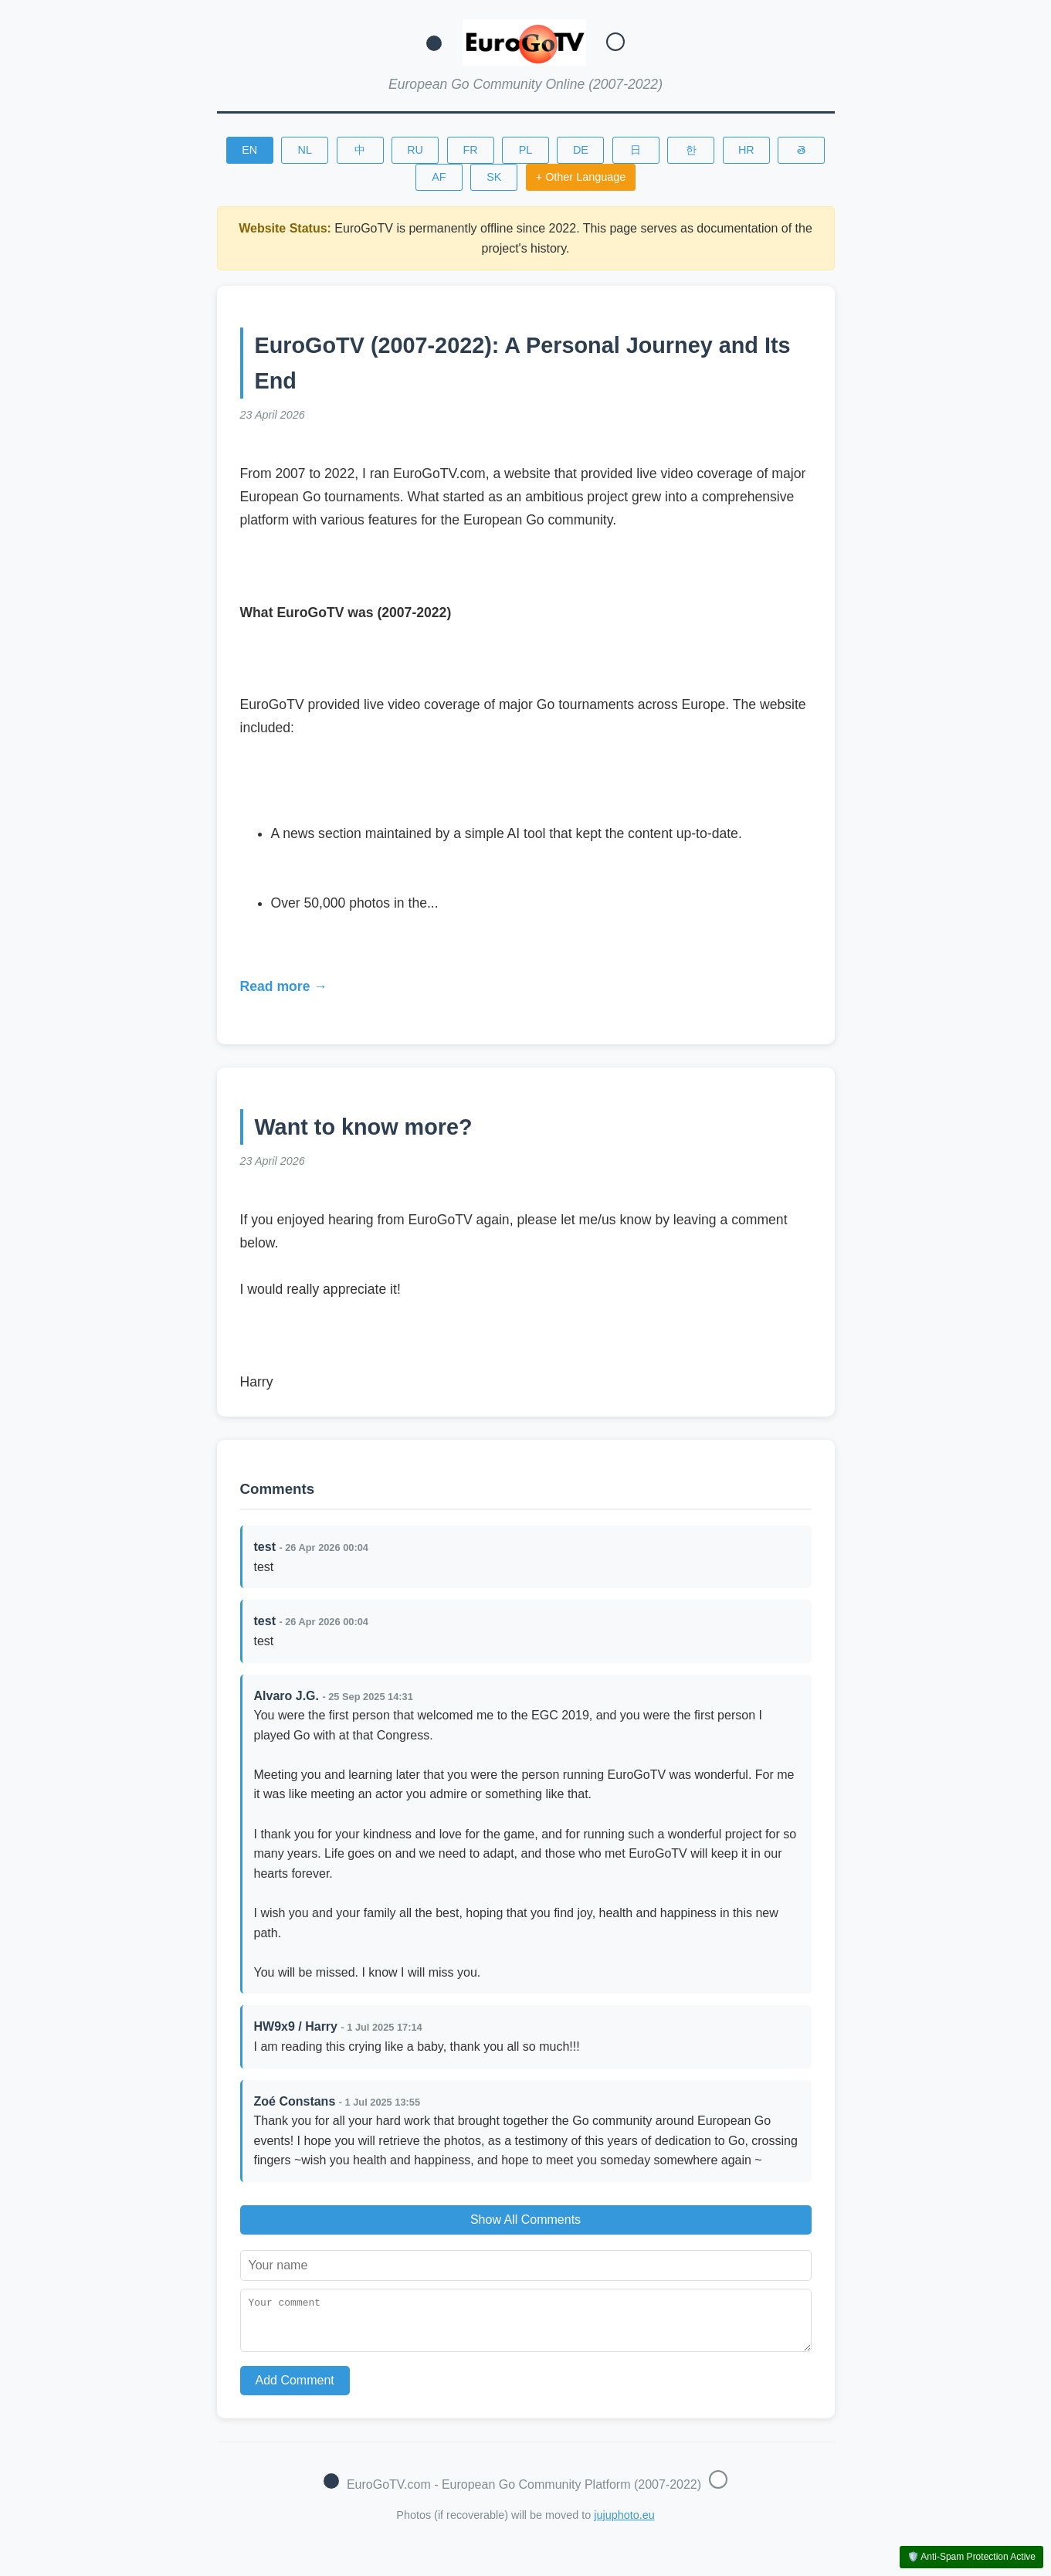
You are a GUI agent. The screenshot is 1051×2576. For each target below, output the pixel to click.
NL (304, 150)
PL (526, 150)
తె (801, 150)
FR (470, 150)
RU (415, 150)
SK (494, 177)
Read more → (283, 986)
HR (746, 150)
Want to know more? (364, 1127)
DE (580, 150)
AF (439, 177)
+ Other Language (581, 177)
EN (249, 150)
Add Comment (295, 2389)
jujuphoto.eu (624, 2524)
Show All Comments (525, 2219)
